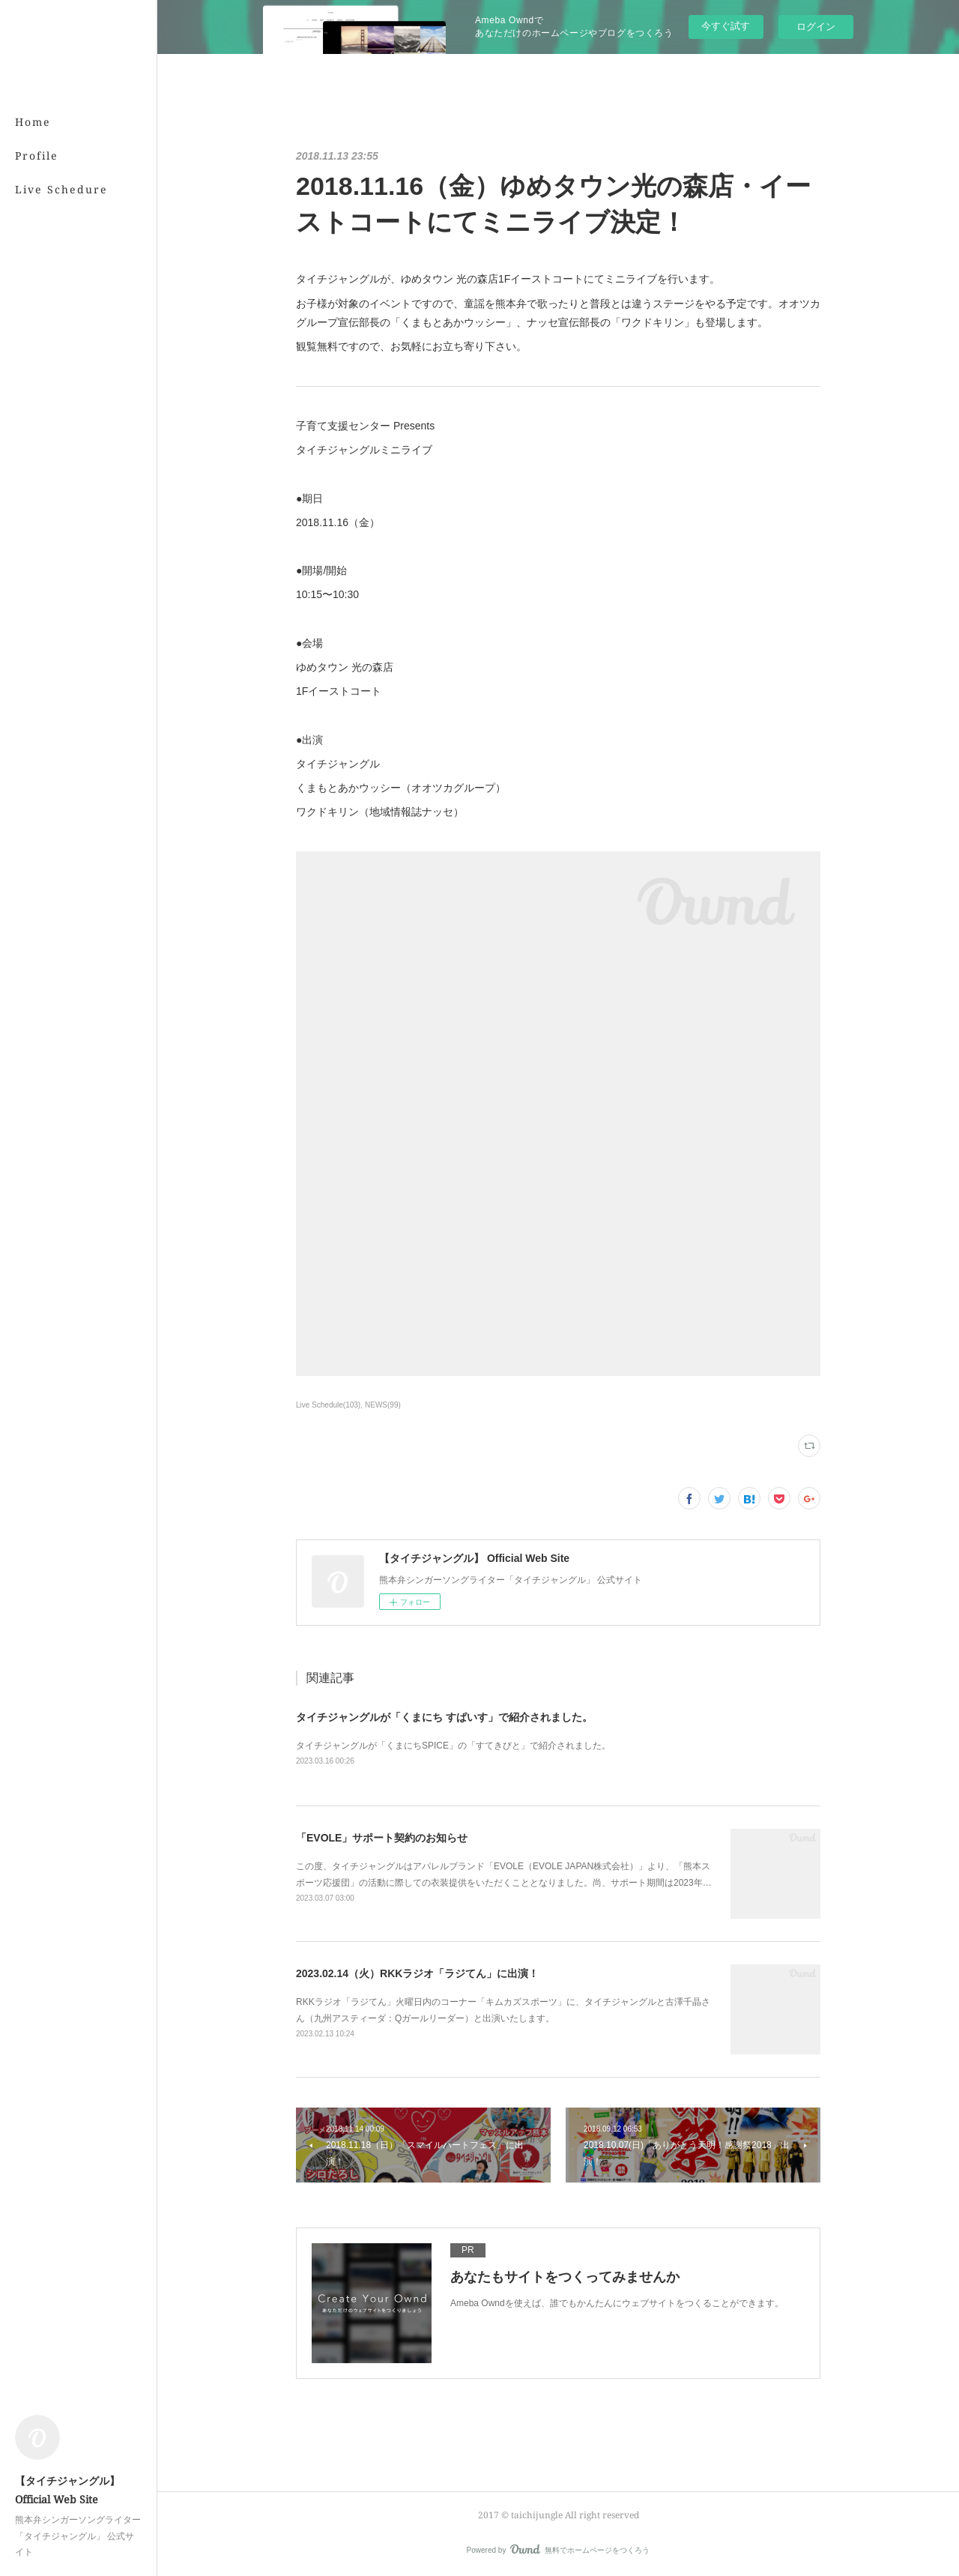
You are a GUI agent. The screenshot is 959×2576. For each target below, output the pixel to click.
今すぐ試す (725, 25)
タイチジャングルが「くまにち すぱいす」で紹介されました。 (444, 1717)
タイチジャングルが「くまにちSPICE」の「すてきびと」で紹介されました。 (453, 1745)
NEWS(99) (383, 1405)
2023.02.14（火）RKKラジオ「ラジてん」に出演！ (417, 1973)
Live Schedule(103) (328, 1405)
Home (33, 122)
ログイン (815, 26)
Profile (36, 155)
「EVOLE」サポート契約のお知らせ (382, 1838)
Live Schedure (61, 189)
